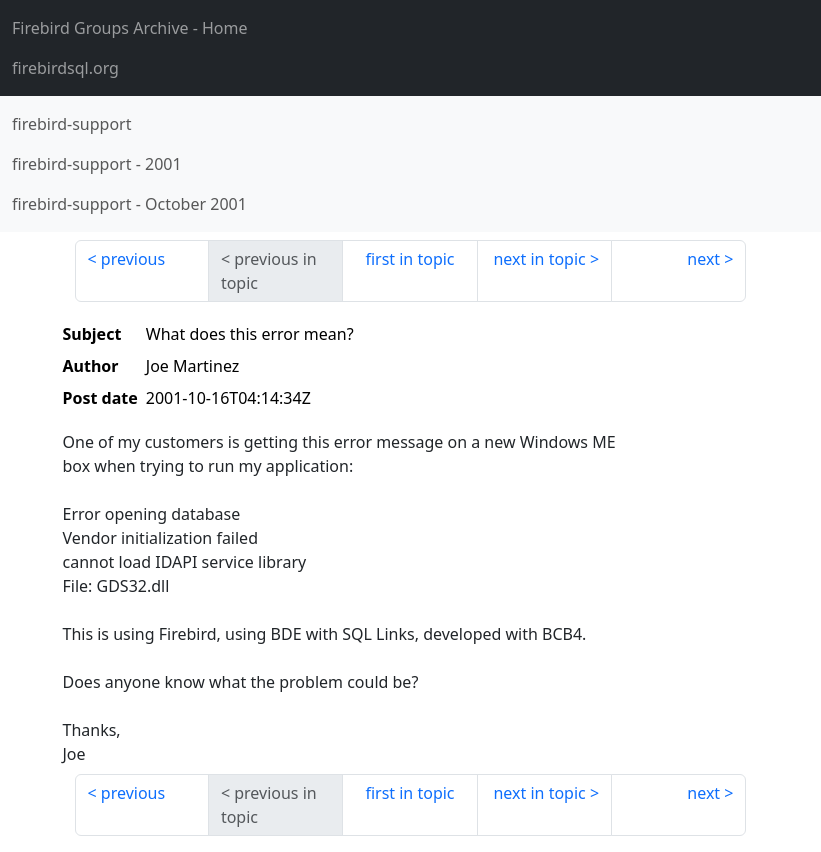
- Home (130, 28)
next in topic (539, 259)
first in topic (409, 259)
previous (133, 259)
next (703, 259)
